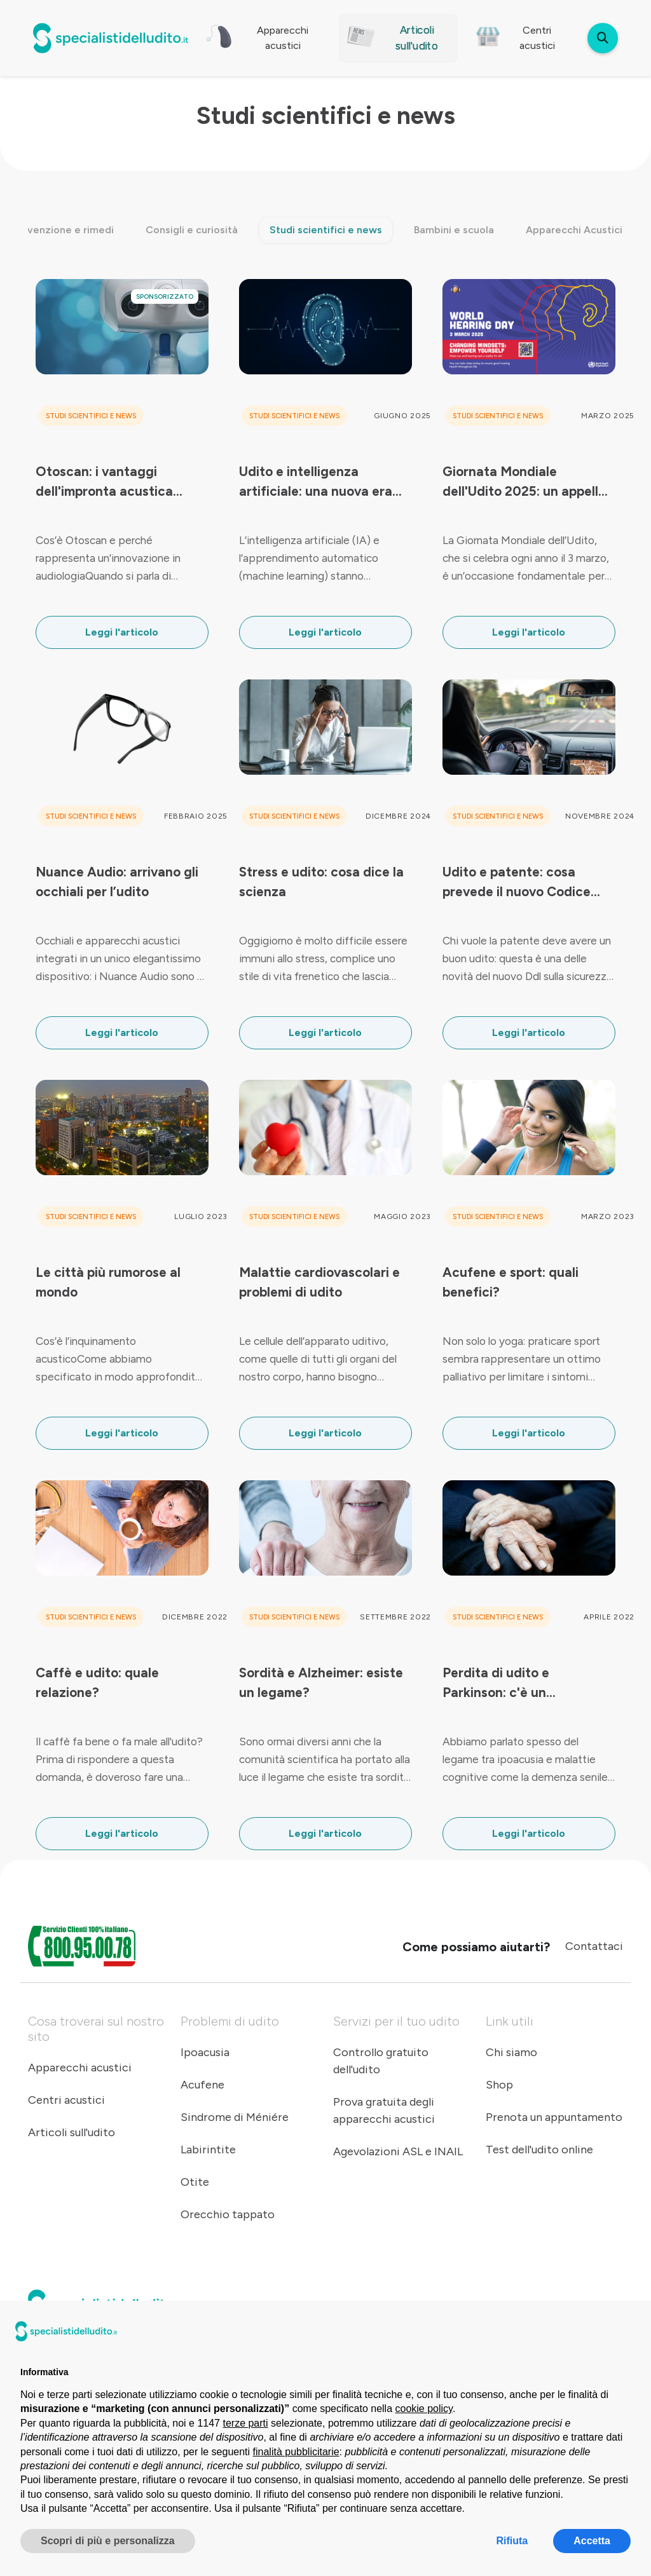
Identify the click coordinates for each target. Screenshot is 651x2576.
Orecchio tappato (228, 2214)
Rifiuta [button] (512, 2540)
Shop (499, 2085)
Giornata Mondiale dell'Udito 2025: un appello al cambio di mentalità (524, 482)
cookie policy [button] (424, 2408)
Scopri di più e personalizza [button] (108, 2540)
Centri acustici (66, 2100)
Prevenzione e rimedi (62, 230)
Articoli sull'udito (71, 2132)
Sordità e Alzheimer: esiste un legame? (321, 1682)
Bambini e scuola (454, 230)
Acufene (202, 2085)
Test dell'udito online (539, 2150)
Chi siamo (511, 2052)
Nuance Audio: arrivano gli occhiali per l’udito (117, 881)
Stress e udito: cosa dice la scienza (321, 881)
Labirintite (208, 2150)
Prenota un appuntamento (554, 2117)
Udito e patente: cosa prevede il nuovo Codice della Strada (516, 883)
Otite (195, 2182)
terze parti (245, 2423)
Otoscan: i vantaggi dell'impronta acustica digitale (104, 482)
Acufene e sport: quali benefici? (510, 1282)
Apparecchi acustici (80, 2068)
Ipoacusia (205, 2052)
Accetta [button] (591, 2540)
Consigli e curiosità (192, 230)
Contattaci (594, 1946)
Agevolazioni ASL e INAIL (398, 2151)
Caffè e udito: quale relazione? (97, 1682)
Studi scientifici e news (326, 230)
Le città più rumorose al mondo (108, 1282)
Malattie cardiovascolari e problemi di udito (319, 1282)
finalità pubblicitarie (296, 2451)
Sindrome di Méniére (235, 2117)
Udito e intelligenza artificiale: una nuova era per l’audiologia (315, 482)
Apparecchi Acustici (574, 230)
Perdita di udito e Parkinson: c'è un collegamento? (495, 1684)
